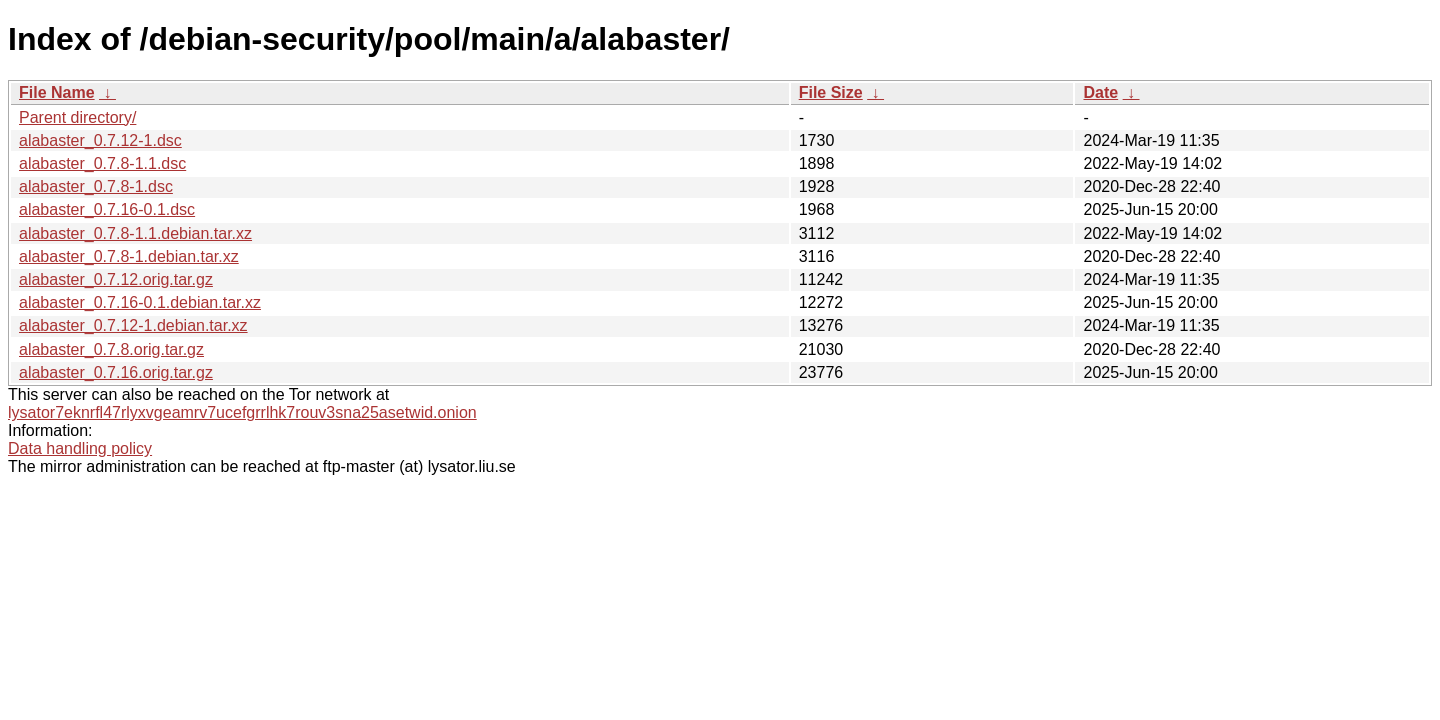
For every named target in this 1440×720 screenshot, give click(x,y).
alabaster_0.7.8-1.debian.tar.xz (129, 256)
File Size (831, 92)
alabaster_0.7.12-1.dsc (100, 140)
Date (1100, 92)
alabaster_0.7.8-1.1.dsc (102, 163)
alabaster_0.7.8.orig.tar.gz (111, 349)
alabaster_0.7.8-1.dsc (96, 186)
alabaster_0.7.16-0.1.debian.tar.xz (140, 302)
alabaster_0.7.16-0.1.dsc (107, 209)
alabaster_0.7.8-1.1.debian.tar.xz (135, 233)
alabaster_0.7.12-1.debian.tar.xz (133, 325)
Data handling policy (80, 448)
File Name (57, 92)
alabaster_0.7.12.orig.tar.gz (116, 279)
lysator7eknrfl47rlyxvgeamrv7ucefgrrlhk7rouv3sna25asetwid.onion (242, 412)
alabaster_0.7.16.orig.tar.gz (116, 372)
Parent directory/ (77, 117)
